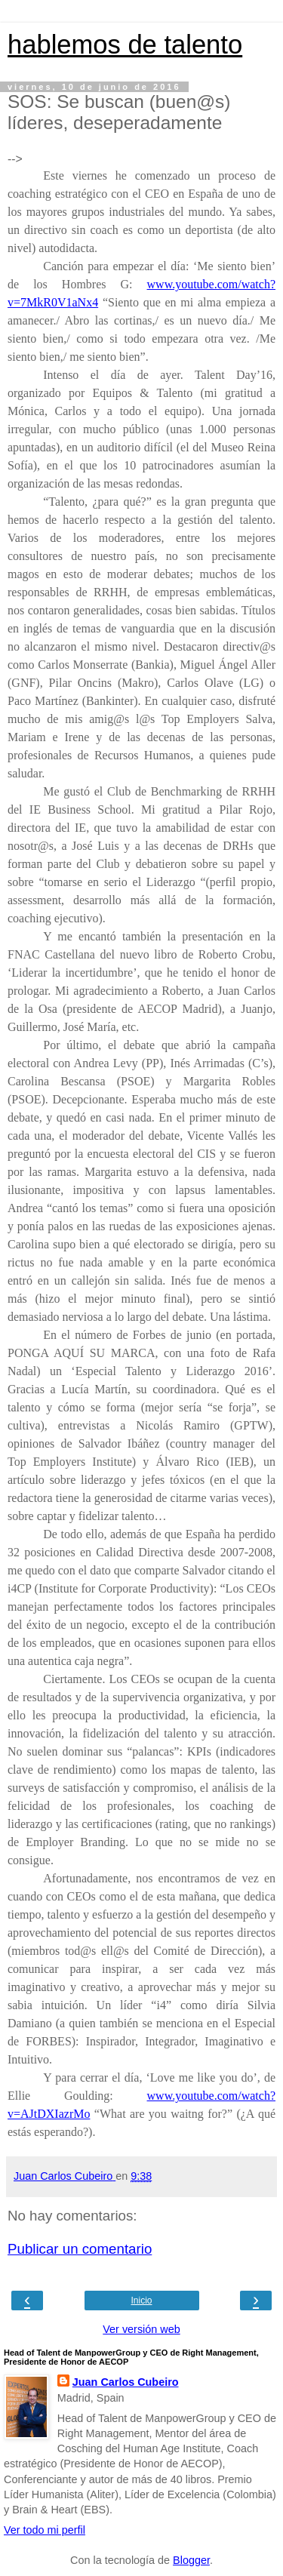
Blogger (191, 2560)
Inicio (141, 2300)
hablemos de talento (125, 44)
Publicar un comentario (80, 2249)
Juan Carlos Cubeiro (125, 2382)
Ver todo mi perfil (44, 2530)
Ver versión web (141, 2329)
